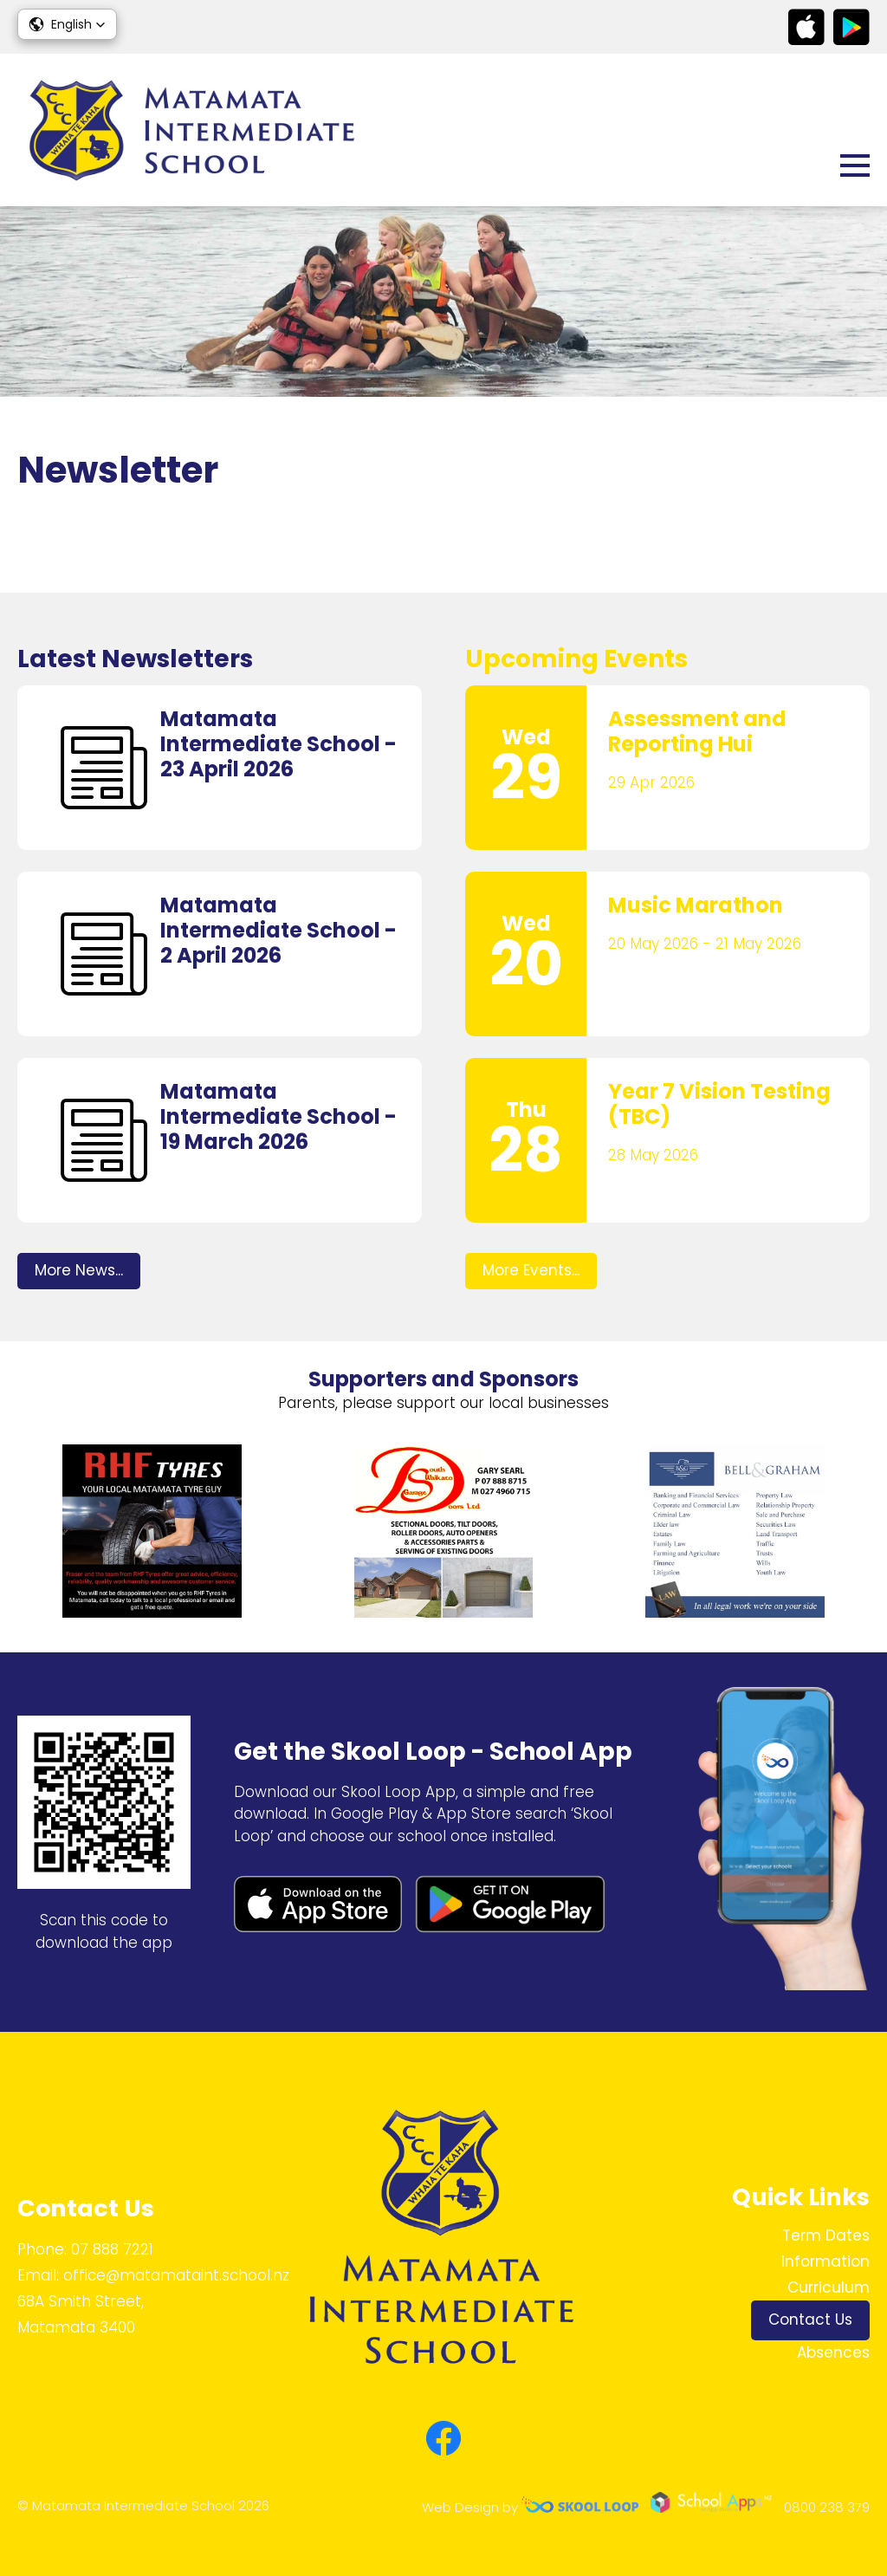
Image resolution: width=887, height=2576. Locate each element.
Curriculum (828, 2287)
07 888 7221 (112, 2249)
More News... (79, 1270)
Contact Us (810, 2319)
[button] (67, 24)
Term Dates (826, 2235)
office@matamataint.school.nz (176, 2275)
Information (825, 2261)
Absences (833, 2352)
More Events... (530, 1270)
